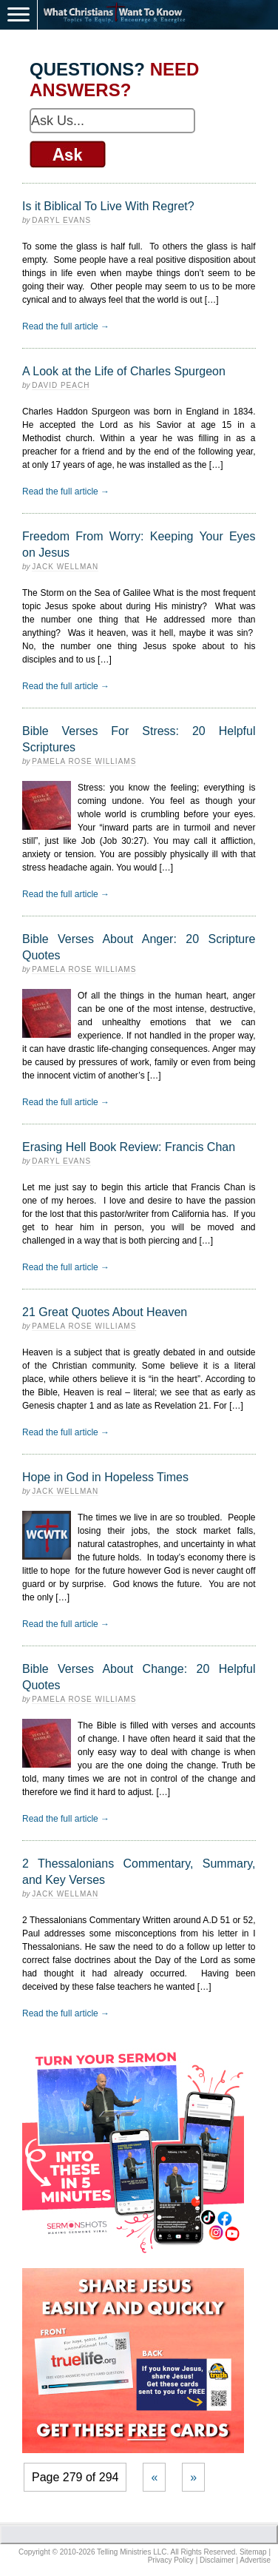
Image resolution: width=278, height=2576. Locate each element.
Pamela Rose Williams (84, 761)
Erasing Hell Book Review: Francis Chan (128, 1147)
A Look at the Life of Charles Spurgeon (124, 371)
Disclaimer (217, 2560)
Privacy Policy (171, 2560)
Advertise (255, 2560)
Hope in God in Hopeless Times (105, 1477)
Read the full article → (65, 326)
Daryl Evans (61, 220)
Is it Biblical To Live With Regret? (108, 206)
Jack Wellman (65, 567)
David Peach (60, 385)
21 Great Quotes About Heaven (104, 1312)
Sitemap (253, 2552)
